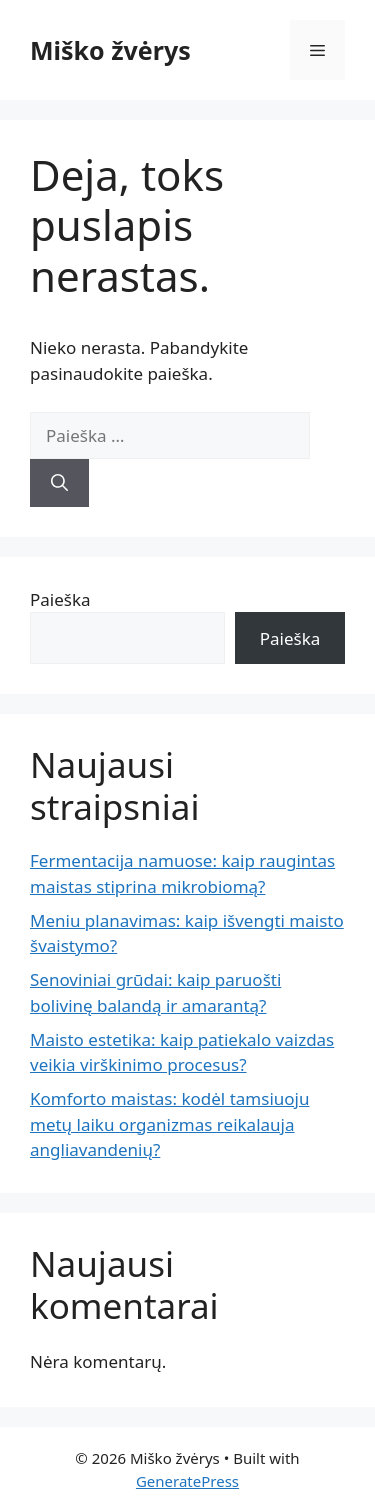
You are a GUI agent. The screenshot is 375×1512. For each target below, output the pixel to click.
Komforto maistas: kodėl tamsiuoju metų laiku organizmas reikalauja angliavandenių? (169, 1124)
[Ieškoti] (59, 483)
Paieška (60, 599)
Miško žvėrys (110, 50)
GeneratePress (187, 1481)
